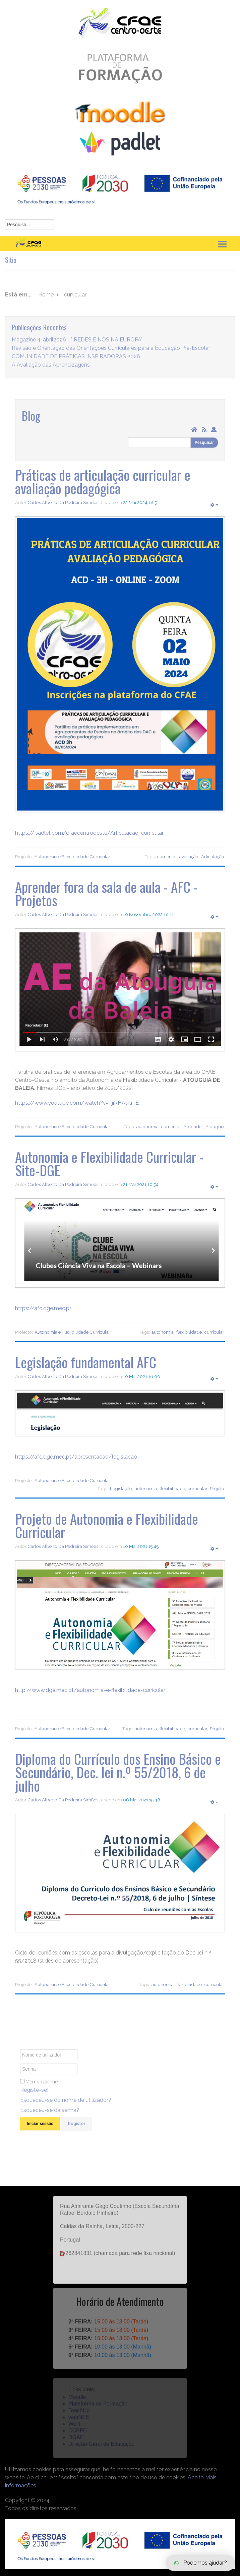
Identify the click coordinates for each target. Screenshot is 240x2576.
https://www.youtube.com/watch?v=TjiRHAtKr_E (77, 1103)
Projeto (217, 1488)
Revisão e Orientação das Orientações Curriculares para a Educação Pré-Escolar (111, 356)
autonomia (147, 1126)
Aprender (193, 1126)
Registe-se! (34, 2098)
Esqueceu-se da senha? (49, 2118)
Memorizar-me (41, 2090)
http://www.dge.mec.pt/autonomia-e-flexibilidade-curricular (90, 1690)
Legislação (121, 1488)
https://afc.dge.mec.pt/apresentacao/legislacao (76, 1457)
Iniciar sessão (40, 2132)
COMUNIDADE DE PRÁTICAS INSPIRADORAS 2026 (76, 365)
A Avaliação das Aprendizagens (51, 373)
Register (76, 2132)
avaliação (188, 856)
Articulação (212, 856)
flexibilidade (189, 1332)
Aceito (196, 2477)
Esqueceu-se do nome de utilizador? (65, 2108)
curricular (167, 856)
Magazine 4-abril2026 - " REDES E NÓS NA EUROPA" (77, 348)
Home (46, 303)
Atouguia (214, 1126)
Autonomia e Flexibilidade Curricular (72, 856)
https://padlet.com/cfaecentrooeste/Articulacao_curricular (89, 833)
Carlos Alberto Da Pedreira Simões (62, 502)
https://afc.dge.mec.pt (43, 1308)
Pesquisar (204, 442)
